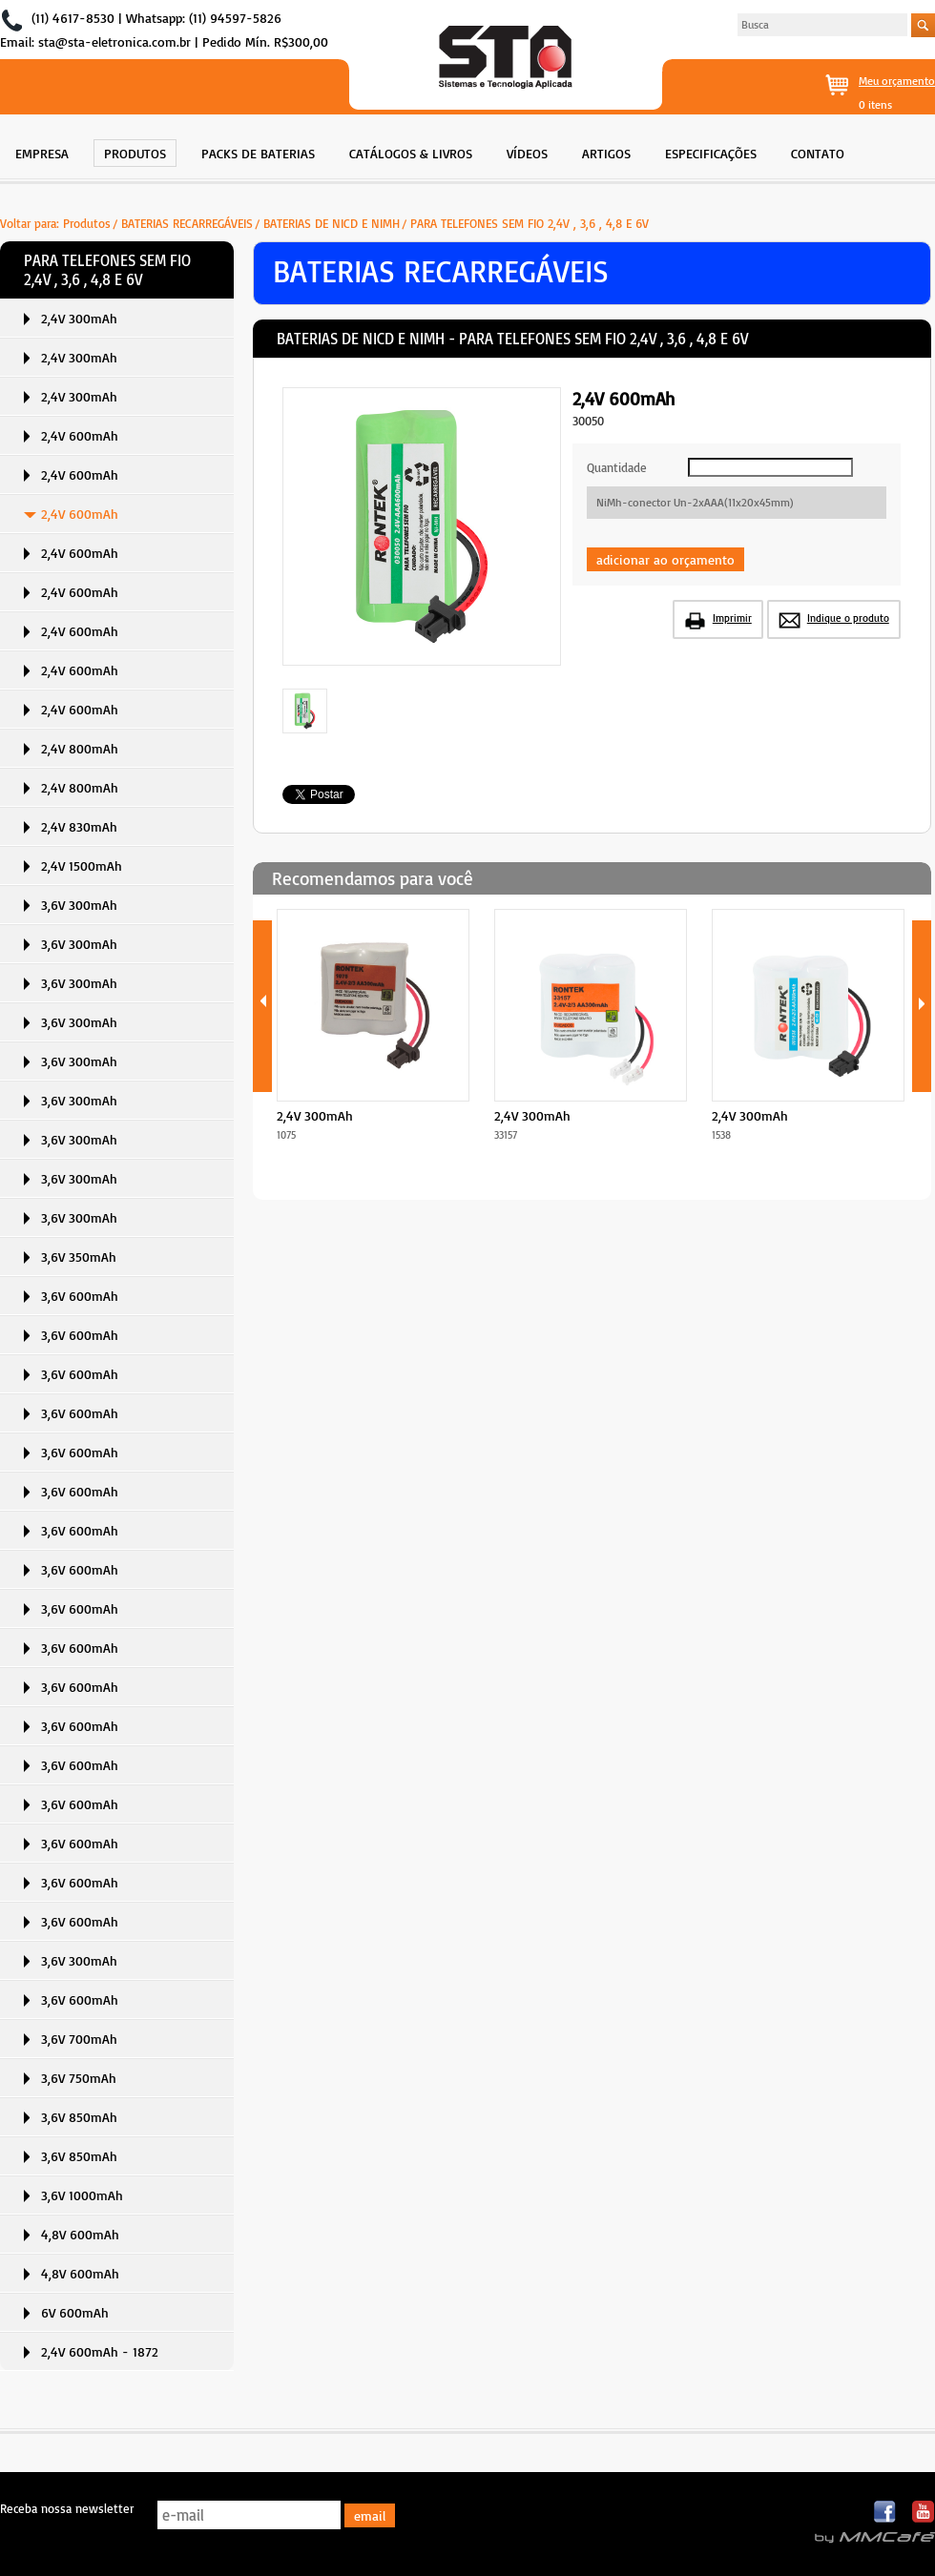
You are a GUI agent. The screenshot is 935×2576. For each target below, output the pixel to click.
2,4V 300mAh (79, 318)
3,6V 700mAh (79, 2039)
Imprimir (732, 618)
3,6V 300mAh (79, 905)
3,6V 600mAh (79, 1296)
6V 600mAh (75, 2312)
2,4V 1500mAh (81, 865)
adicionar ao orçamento (665, 559)
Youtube (923, 2512)
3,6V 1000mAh (82, 2195)
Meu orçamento (897, 80)
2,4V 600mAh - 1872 (99, 2351)
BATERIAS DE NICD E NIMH (331, 223)
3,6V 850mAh (79, 2117)
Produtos (87, 223)
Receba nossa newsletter (67, 2508)
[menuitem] (42, 151)
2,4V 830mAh (79, 826)
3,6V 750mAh (78, 2078)
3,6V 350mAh (78, 1256)
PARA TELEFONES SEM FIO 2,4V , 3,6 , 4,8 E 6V (529, 223)
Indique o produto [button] (848, 618)
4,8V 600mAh (80, 2234)
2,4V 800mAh (79, 748)
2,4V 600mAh (79, 435)
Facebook (886, 2512)
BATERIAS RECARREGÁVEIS (187, 223)
